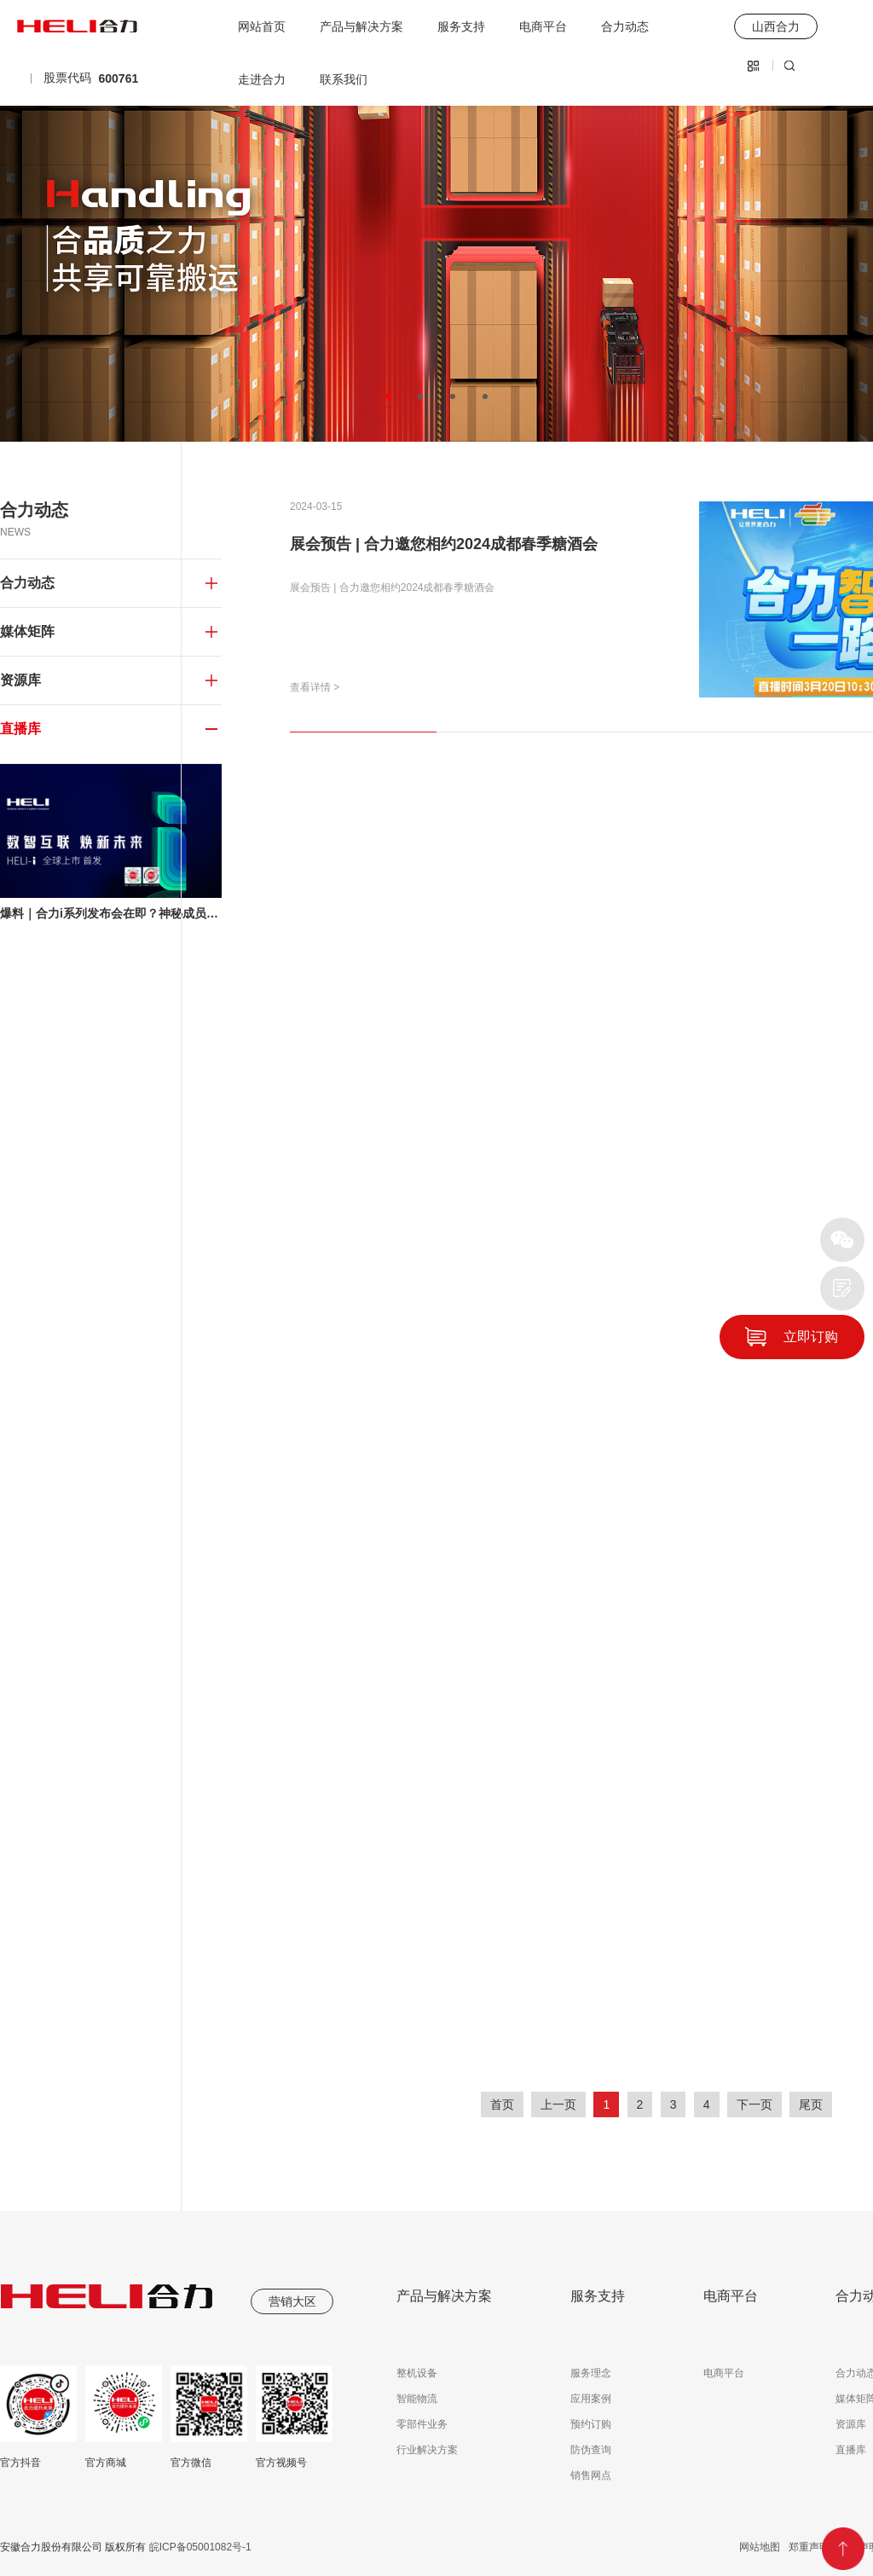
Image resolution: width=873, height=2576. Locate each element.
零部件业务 (422, 2424)
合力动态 (625, 26)
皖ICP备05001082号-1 (198, 2547)
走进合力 (262, 79)
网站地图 (759, 2547)
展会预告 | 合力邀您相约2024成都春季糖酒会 (444, 544)
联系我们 (343, 79)
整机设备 (416, 2373)
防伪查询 (590, 2450)
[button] (387, 396)
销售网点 (590, 2475)
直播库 (850, 2450)
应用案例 (590, 2399)
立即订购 (810, 1336)
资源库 (850, 2424)
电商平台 (543, 26)
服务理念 (590, 2373)
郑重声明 (809, 2547)
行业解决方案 (427, 2450)
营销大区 (292, 2301)
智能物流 (416, 2399)
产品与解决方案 (361, 26)
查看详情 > (314, 687)
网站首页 (262, 26)
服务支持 (461, 26)
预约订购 (590, 2424)
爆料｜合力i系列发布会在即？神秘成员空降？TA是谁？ (111, 913)
